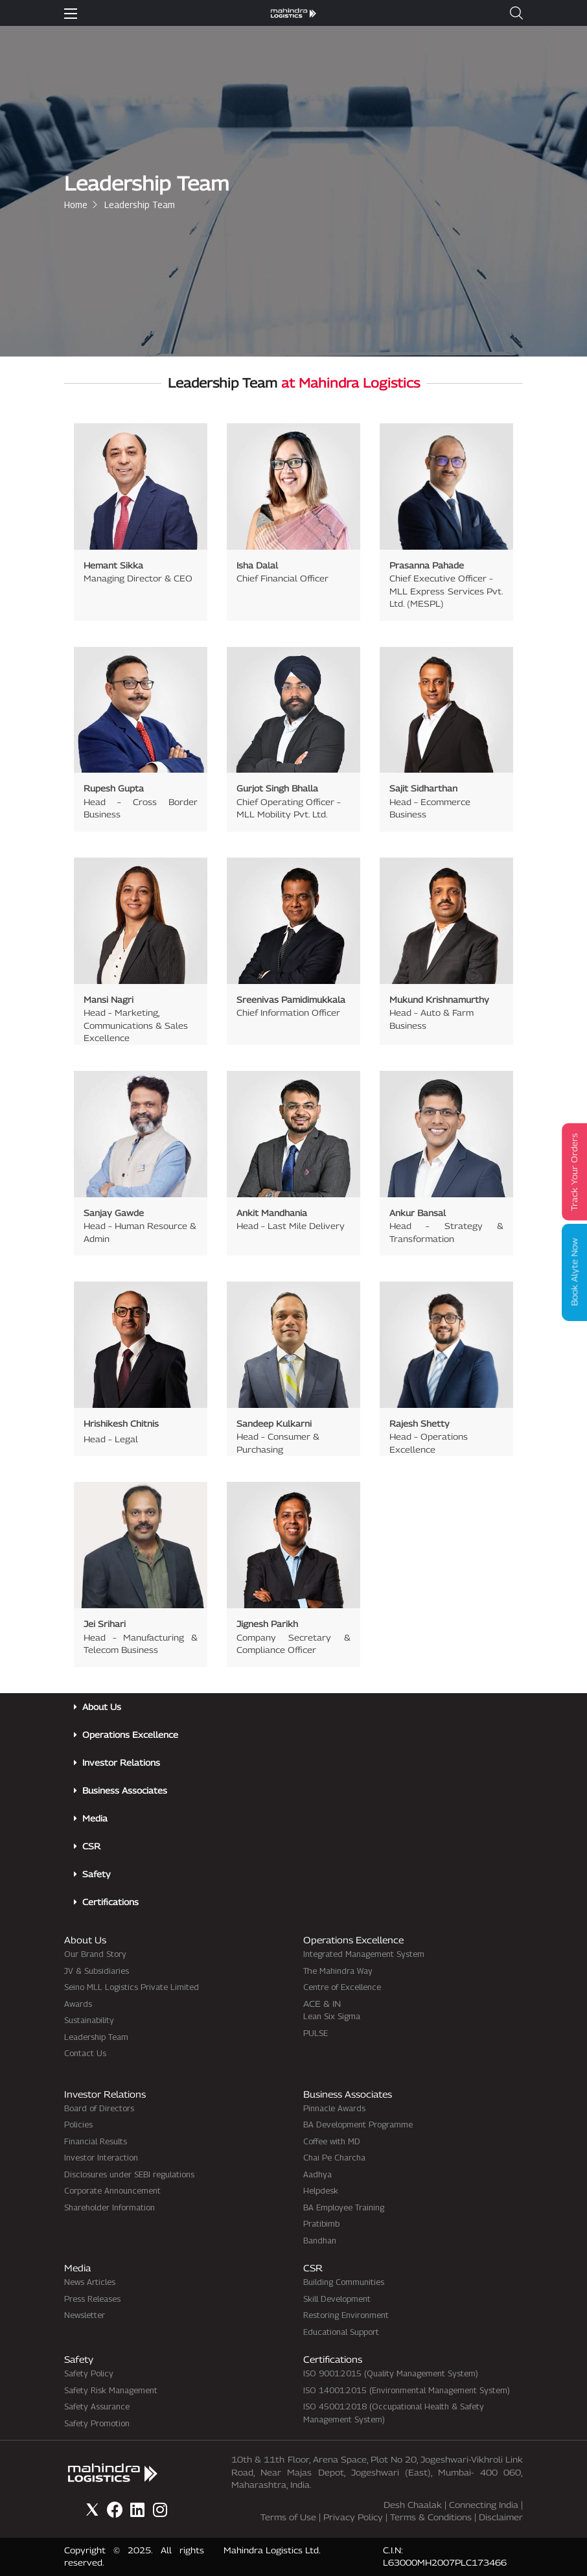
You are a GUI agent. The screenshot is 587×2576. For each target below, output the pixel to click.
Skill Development (337, 2298)
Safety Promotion (97, 2423)
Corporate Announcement (112, 2190)
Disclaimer (501, 2517)
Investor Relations (121, 1762)
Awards (78, 2003)
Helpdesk (320, 2190)
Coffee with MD (331, 2141)
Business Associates (124, 1790)
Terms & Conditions (431, 2517)
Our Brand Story (95, 1954)
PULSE (315, 2033)
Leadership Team (96, 2037)
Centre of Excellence (342, 1987)
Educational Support (341, 2331)
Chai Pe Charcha (334, 2157)
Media (95, 1818)
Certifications (110, 1902)
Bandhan (319, 2240)
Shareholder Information (109, 2207)
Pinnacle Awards (334, 2108)
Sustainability (89, 2020)
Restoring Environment (346, 2315)
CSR (91, 1846)
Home (75, 204)
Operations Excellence (130, 1734)
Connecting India (483, 2505)
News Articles (89, 2282)
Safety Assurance (97, 2406)
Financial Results (95, 2141)
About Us (101, 1707)
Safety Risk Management (110, 2390)
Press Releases (92, 2298)
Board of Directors (99, 2108)
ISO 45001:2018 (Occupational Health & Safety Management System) (393, 2412)
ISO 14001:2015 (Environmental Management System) (406, 2390)
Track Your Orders (574, 1172)
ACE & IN (322, 2003)
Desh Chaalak (413, 2505)
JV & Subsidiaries (96, 1970)
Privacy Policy (353, 2517)
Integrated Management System (363, 1954)
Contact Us (85, 2053)
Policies (78, 2124)
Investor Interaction (101, 2157)
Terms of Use (288, 2517)
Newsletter (84, 2315)
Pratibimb (321, 2223)
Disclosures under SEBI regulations (129, 2174)
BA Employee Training (343, 2207)
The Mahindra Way (338, 1970)
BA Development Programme (358, 2124)
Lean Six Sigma (331, 2016)
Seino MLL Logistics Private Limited (131, 1987)
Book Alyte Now (574, 1272)
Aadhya (317, 2174)
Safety (96, 1874)
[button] (516, 13)
